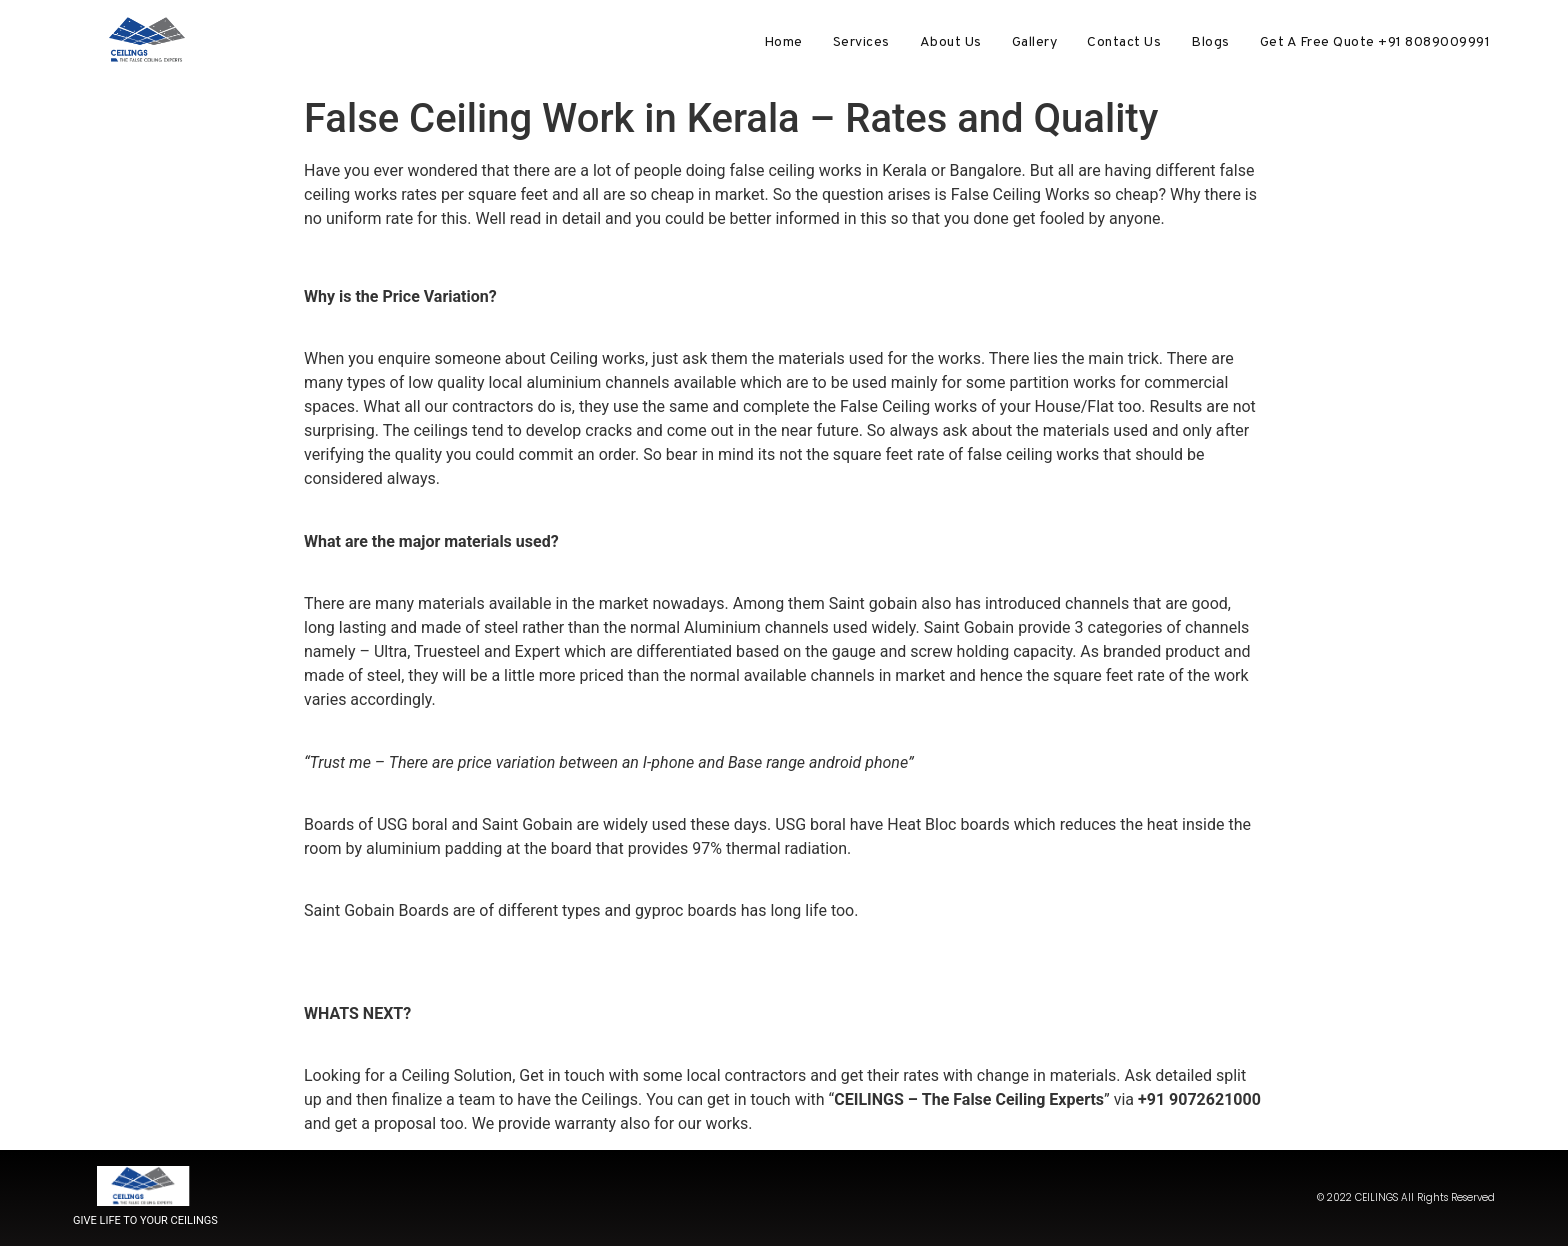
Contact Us (1124, 42)
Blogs (1210, 42)
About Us (951, 42)
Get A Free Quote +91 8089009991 (1375, 42)
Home (783, 42)
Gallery (1035, 42)
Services (861, 42)
